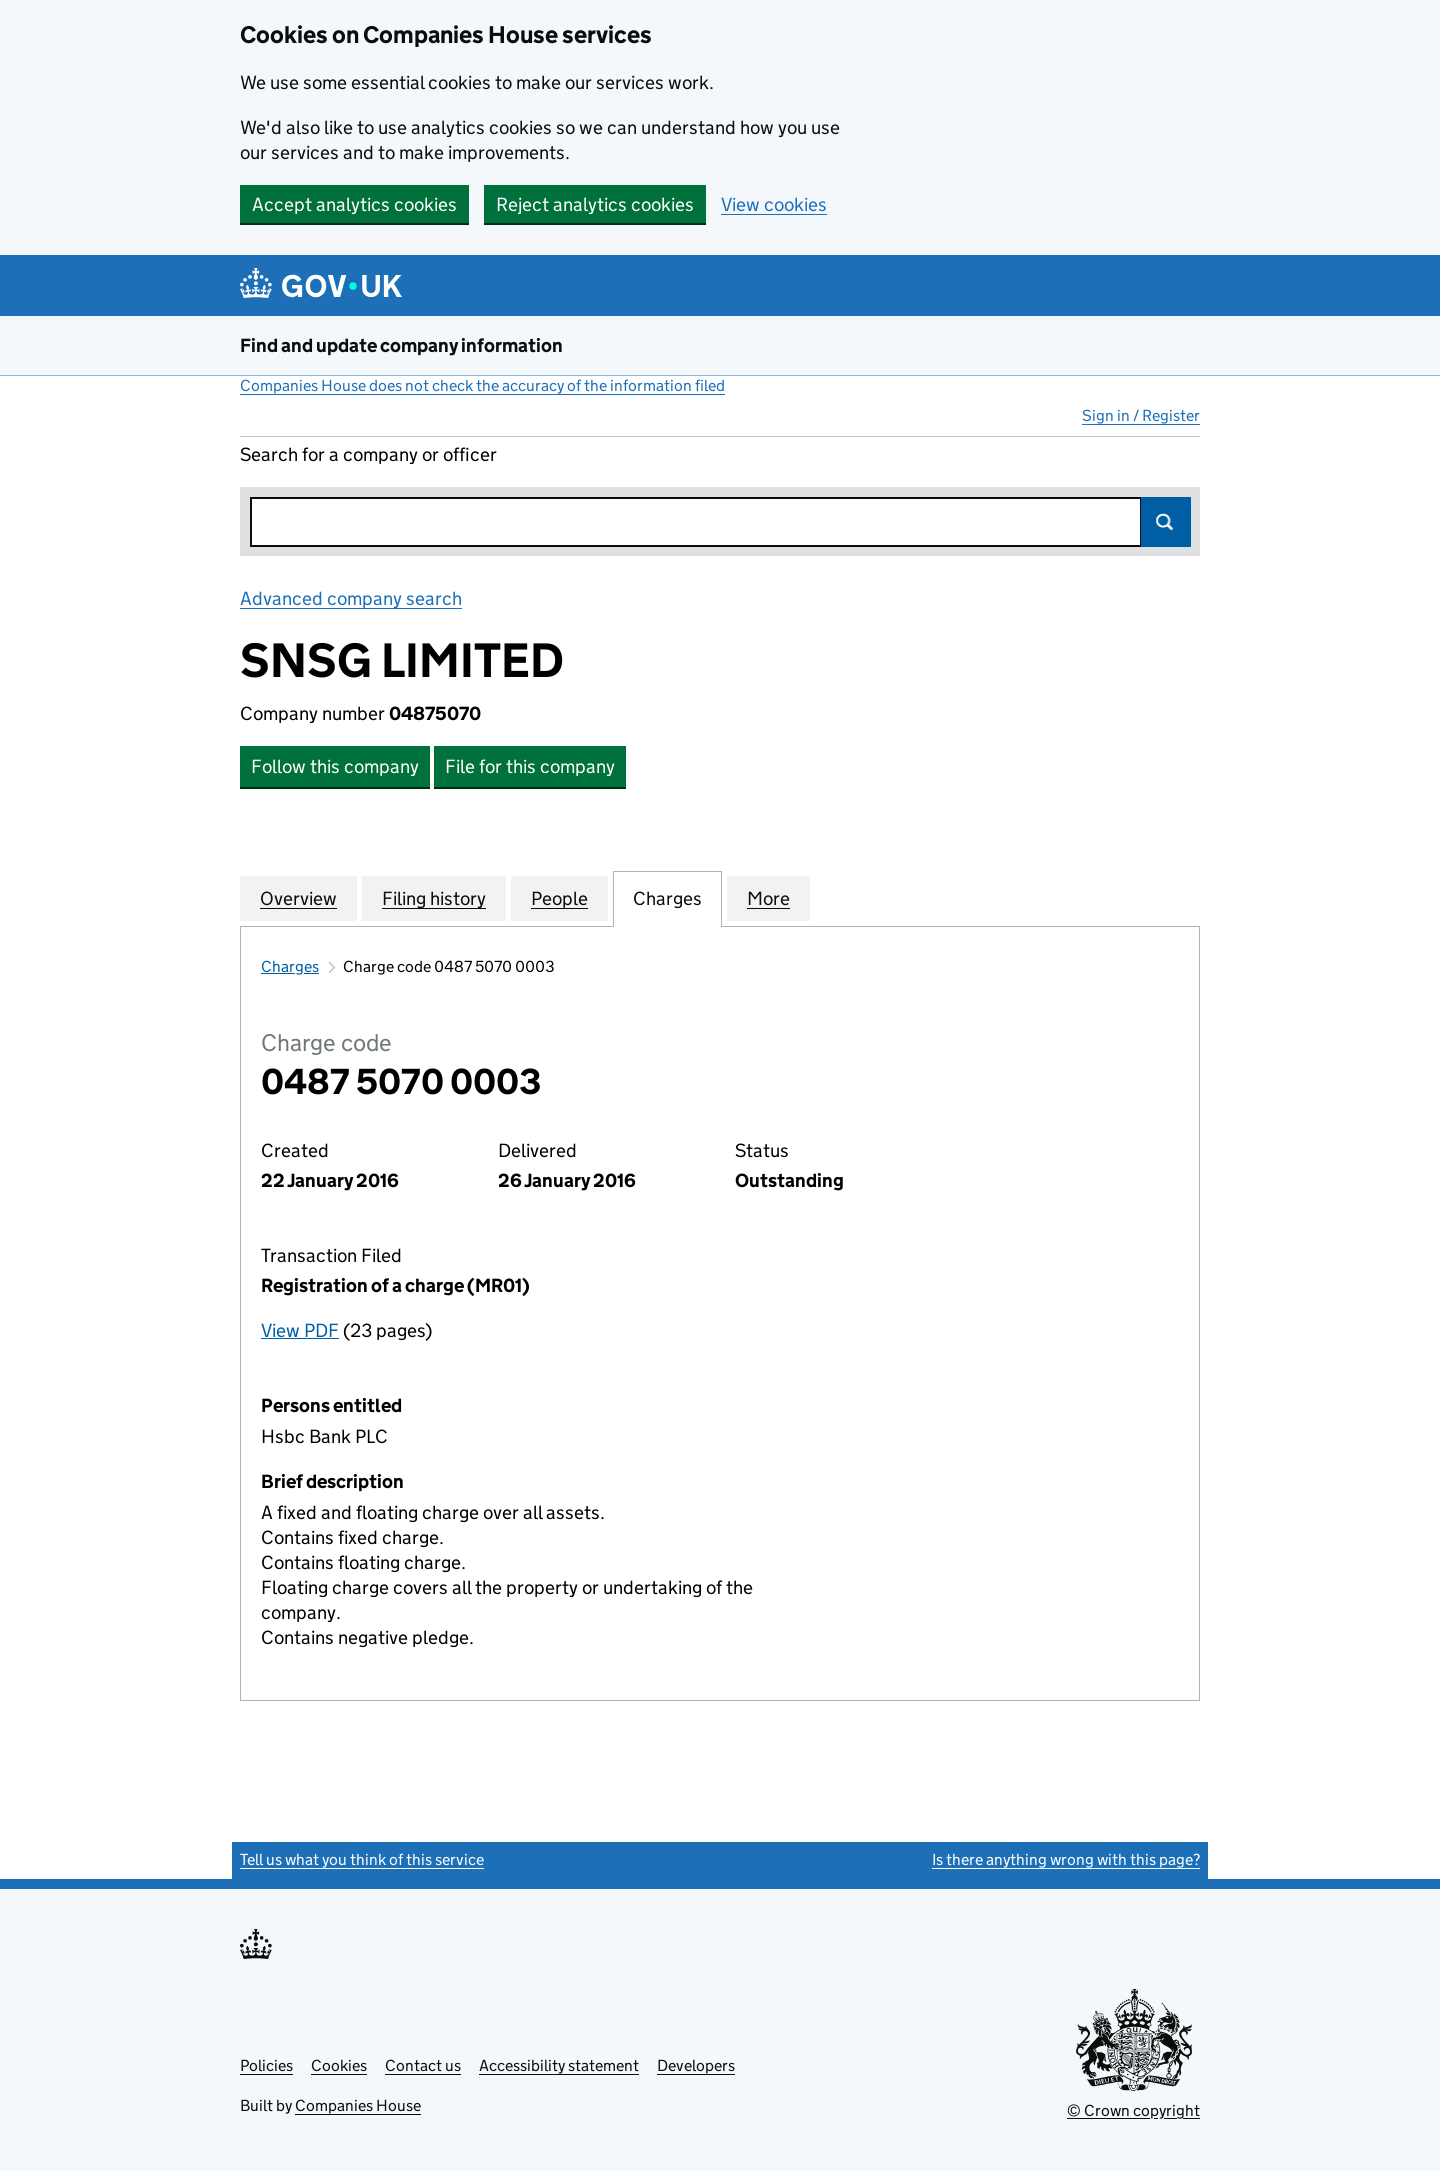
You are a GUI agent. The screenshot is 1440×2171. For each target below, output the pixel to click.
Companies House (358, 2105)
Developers (696, 2065)
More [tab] (768, 898)
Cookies (339, 2065)
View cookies (774, 204)
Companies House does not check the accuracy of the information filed (482, 385)
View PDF (300, 1330)
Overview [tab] (298, 898)
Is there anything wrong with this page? (1066, 1859)
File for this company (530, 766)
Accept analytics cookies (354, 204)
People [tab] (559, 898)
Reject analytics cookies (595, 204)
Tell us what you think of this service (362, 1859)
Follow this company (335, 766)
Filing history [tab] (434, 898)
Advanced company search (351, 598)
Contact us (423, 2065)
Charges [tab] (667, 898)
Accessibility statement (559, 2065)
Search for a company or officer (368, 454)
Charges (290, 966)
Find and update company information (401, 345)
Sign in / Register (1141, 415)
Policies (266, 2065)
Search (1166, 522)
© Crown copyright (1133, 2110)
